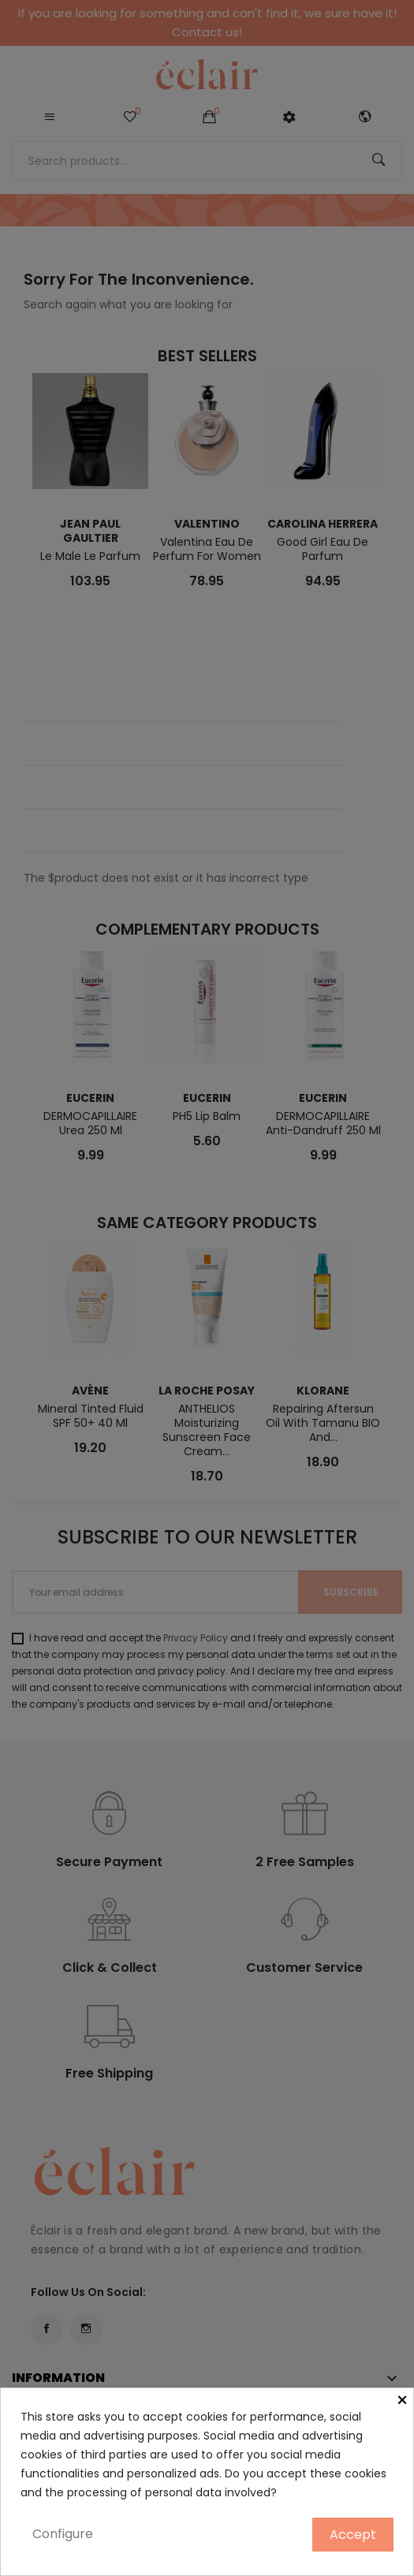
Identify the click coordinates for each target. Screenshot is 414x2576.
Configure (62, 2534)
